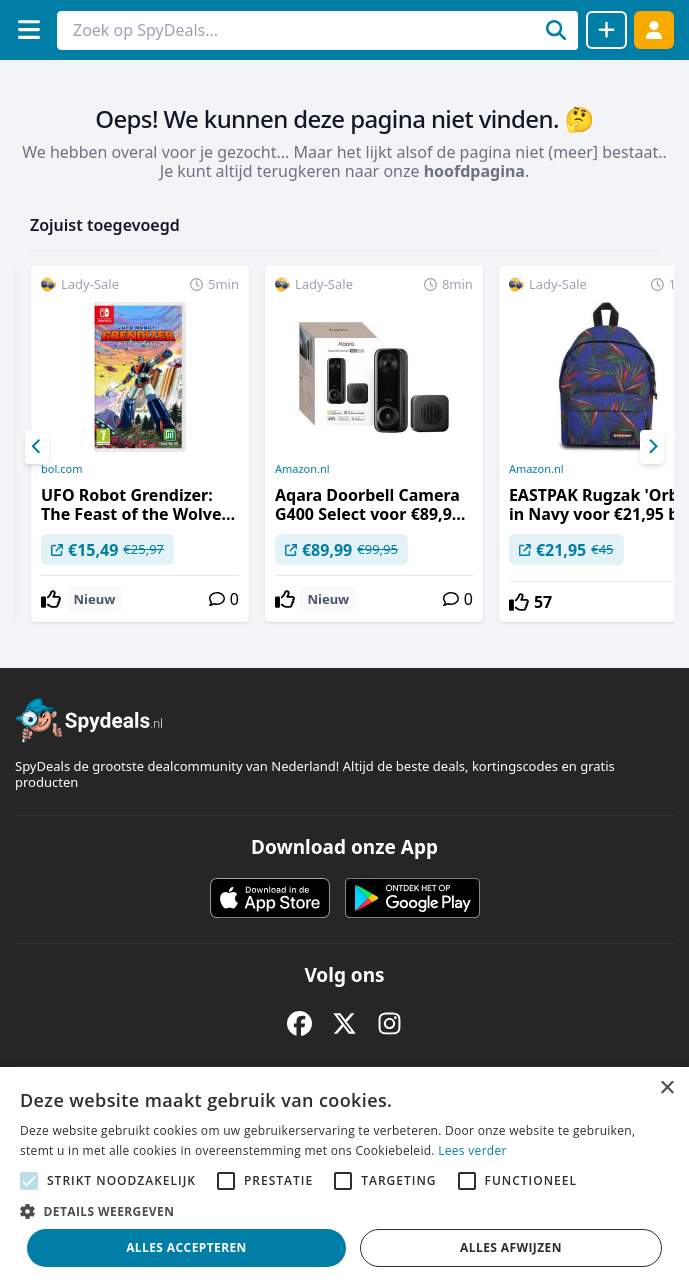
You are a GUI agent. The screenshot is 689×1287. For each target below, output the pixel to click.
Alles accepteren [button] (186, 1247)
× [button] (666, 1088)
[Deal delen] (606, 30)
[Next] (652, 447)
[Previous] (37, 447)
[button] (344, 1211)
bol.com (61, 469)
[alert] (344, 1177)
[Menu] (28, 29)
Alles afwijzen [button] (511, 1247)
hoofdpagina (474, 171)
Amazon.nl (302, 469)
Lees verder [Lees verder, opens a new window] (472, 1150)
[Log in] (654, 29)
